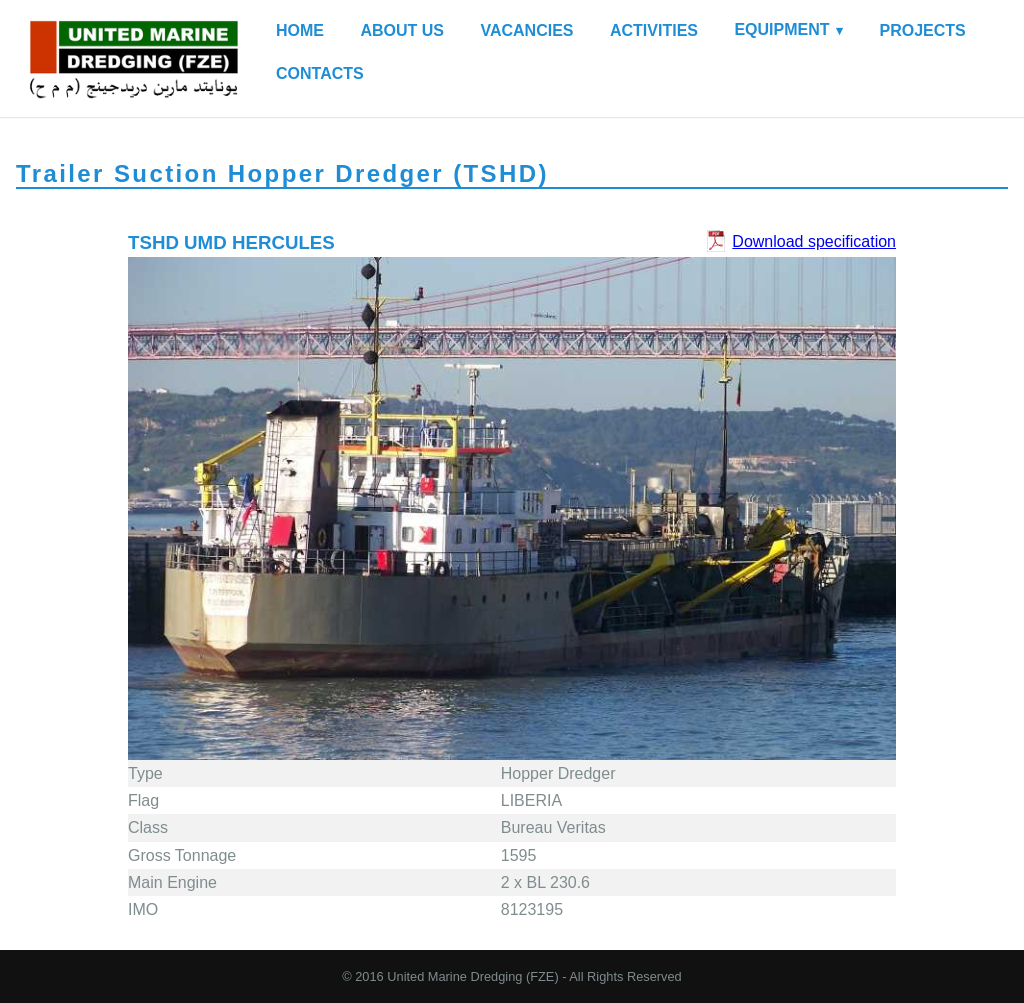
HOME (300, 30)
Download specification (814, 241)
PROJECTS (923, 30)
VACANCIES (526, 30)
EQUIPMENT (781, 29)
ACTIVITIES (654, 30)
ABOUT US (402, 30)
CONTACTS (320, 73)
